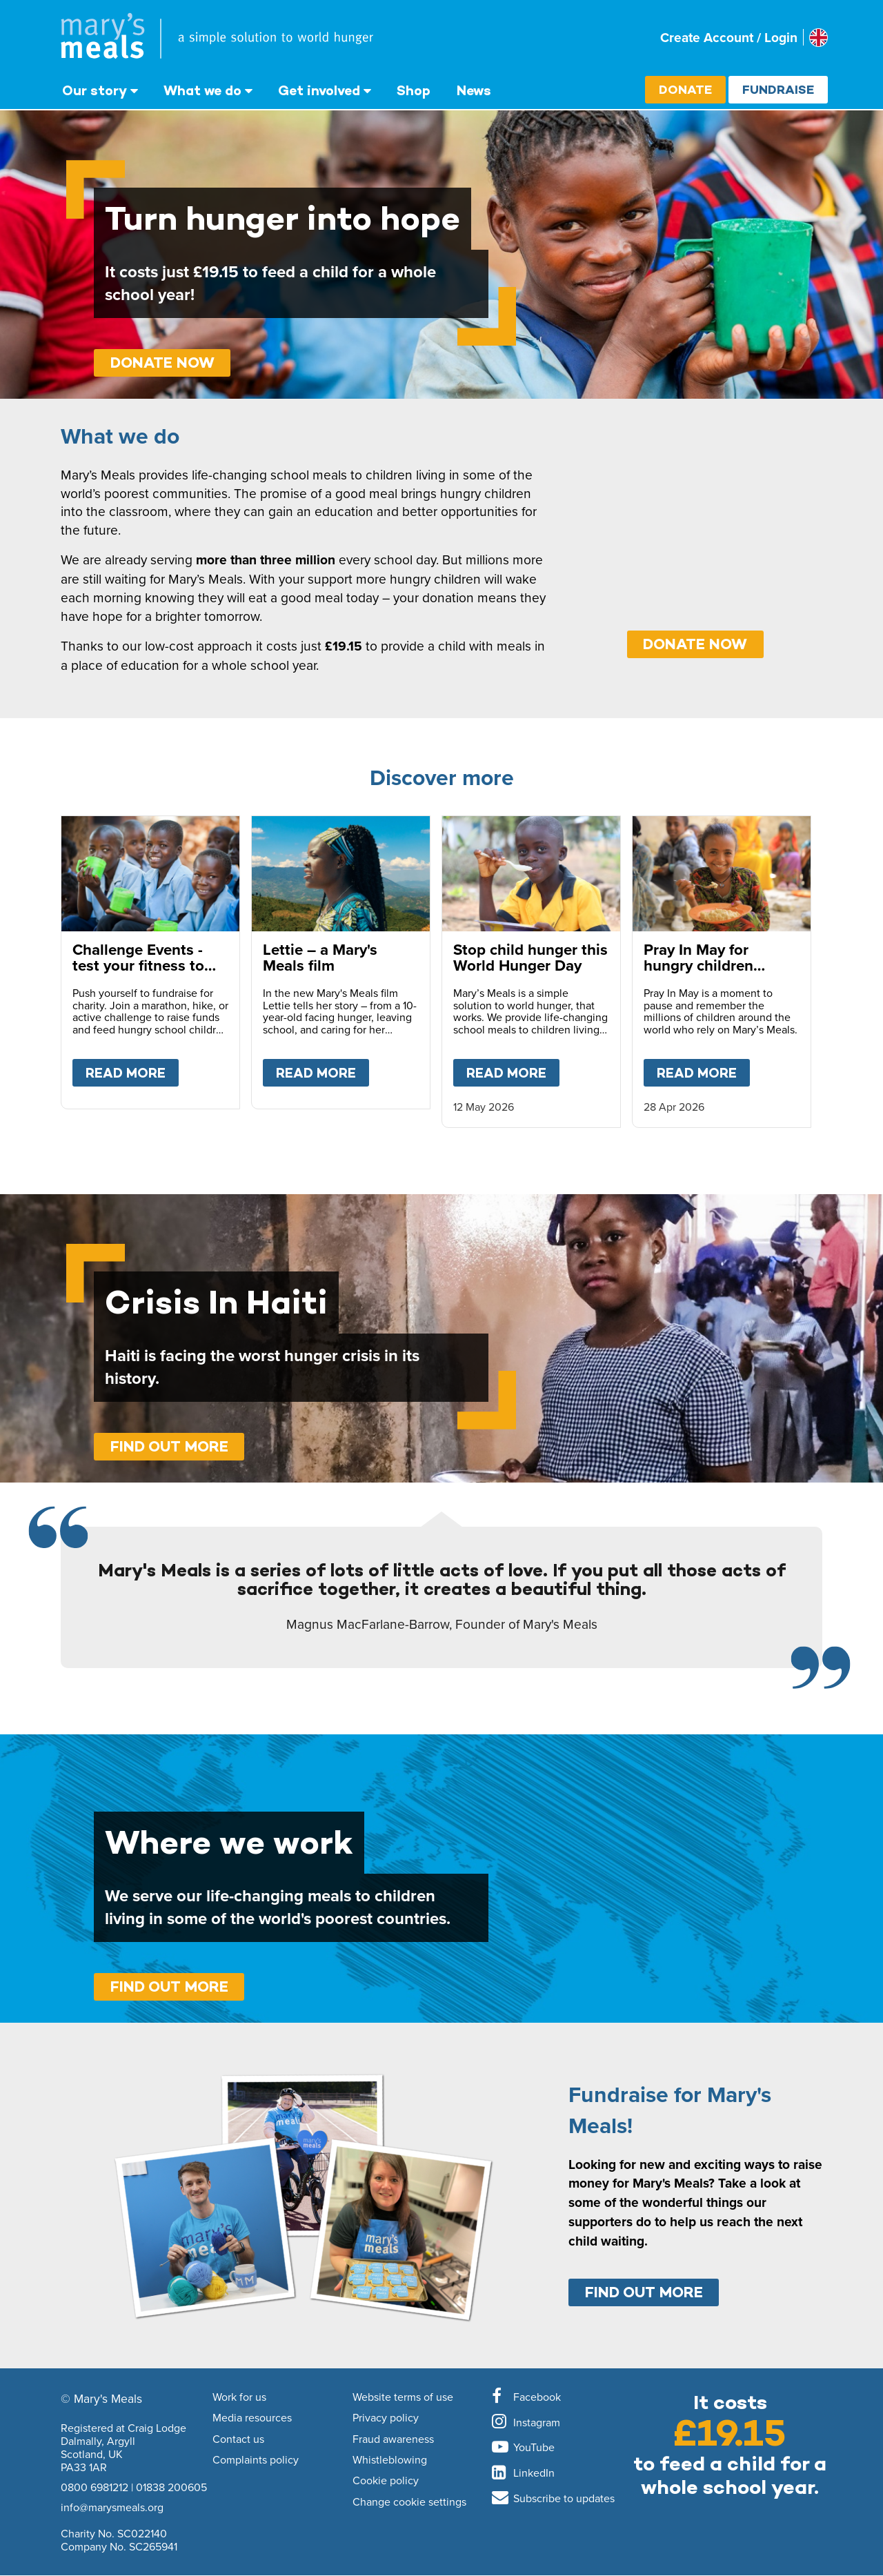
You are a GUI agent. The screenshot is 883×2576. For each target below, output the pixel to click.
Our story (94, 90)
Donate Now (162, 362)
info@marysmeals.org (112, 2507)
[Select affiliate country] (818, 38)
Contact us (238, 2439)
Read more (132, 1070)
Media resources (252, 2418)
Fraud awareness (393, 2439)
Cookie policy (386, 2481)
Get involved (319, 90)
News (474, 90)
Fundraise (778, 89)
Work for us (239, 2397)
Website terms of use (403, 2397)
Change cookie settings (409, 2502)
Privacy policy (386, 2418)
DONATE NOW (695, 644)
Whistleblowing (390, 2460)
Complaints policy (255, 2460)
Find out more (169, 1446)
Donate (685, 89)
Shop (413, 90)
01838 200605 (171, 2487)
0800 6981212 (94, 2487)
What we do (202, 90)
